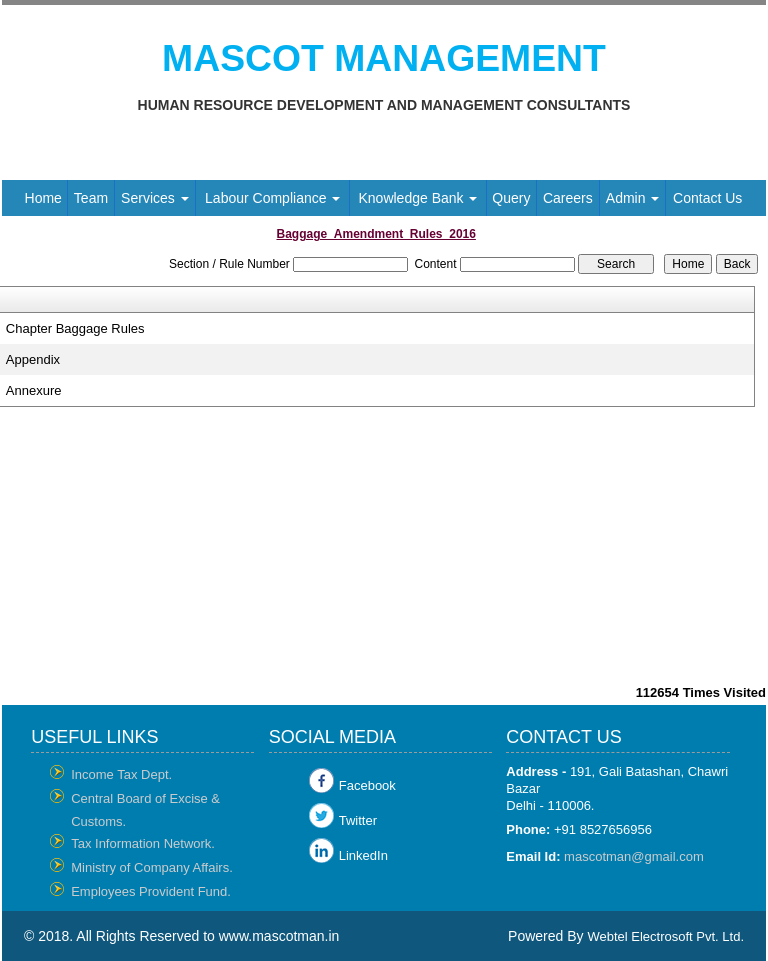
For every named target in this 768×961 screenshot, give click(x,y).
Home (43, 198)
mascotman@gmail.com (634, 856)
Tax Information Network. (143, 843)
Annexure (34, 390)
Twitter (358, 820)
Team (91, 198)
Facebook (367, 785)
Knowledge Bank (417, 198)
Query (511, 198)
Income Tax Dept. (121, 774)
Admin (633, 198)
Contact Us (707, 198)
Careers (568, 198)
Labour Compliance (272, 198)
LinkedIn (363, 855)
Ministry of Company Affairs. (152, 867)
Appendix (33, 359)
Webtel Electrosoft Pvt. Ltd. (665, 936)
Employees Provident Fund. (151, 891)
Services (155, 198)
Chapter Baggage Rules (75, 328)
